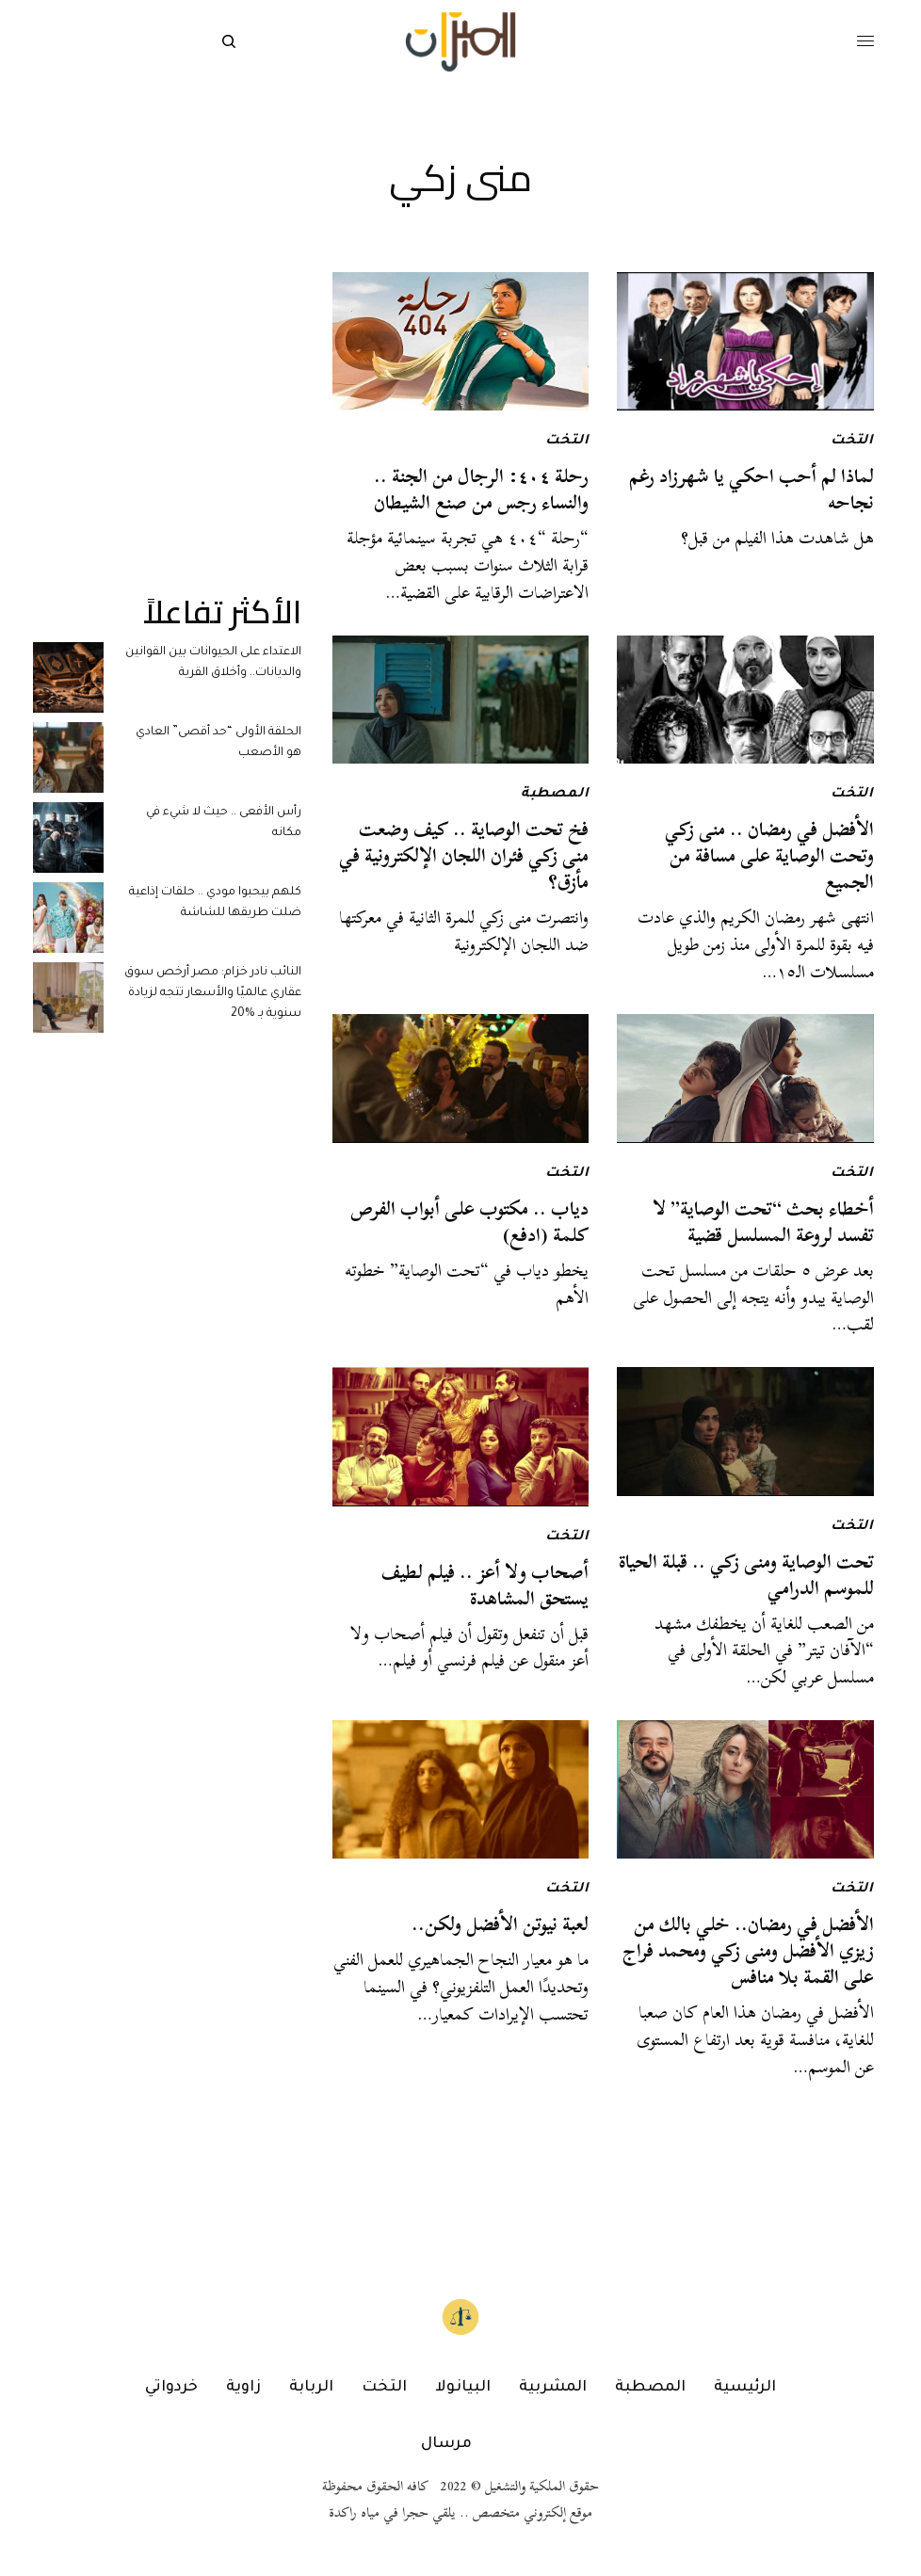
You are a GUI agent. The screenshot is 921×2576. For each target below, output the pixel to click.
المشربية (553, 2387)
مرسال (446, 2444)
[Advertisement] (167, 389)
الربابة (311, 2387)
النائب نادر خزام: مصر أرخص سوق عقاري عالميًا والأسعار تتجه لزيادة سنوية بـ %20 (212, 994)
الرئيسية (745, 2387)
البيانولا (463, 2387)
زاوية (243, 2387)
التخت (852, 441)
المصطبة (555, 794)
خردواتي (171, 2387)
